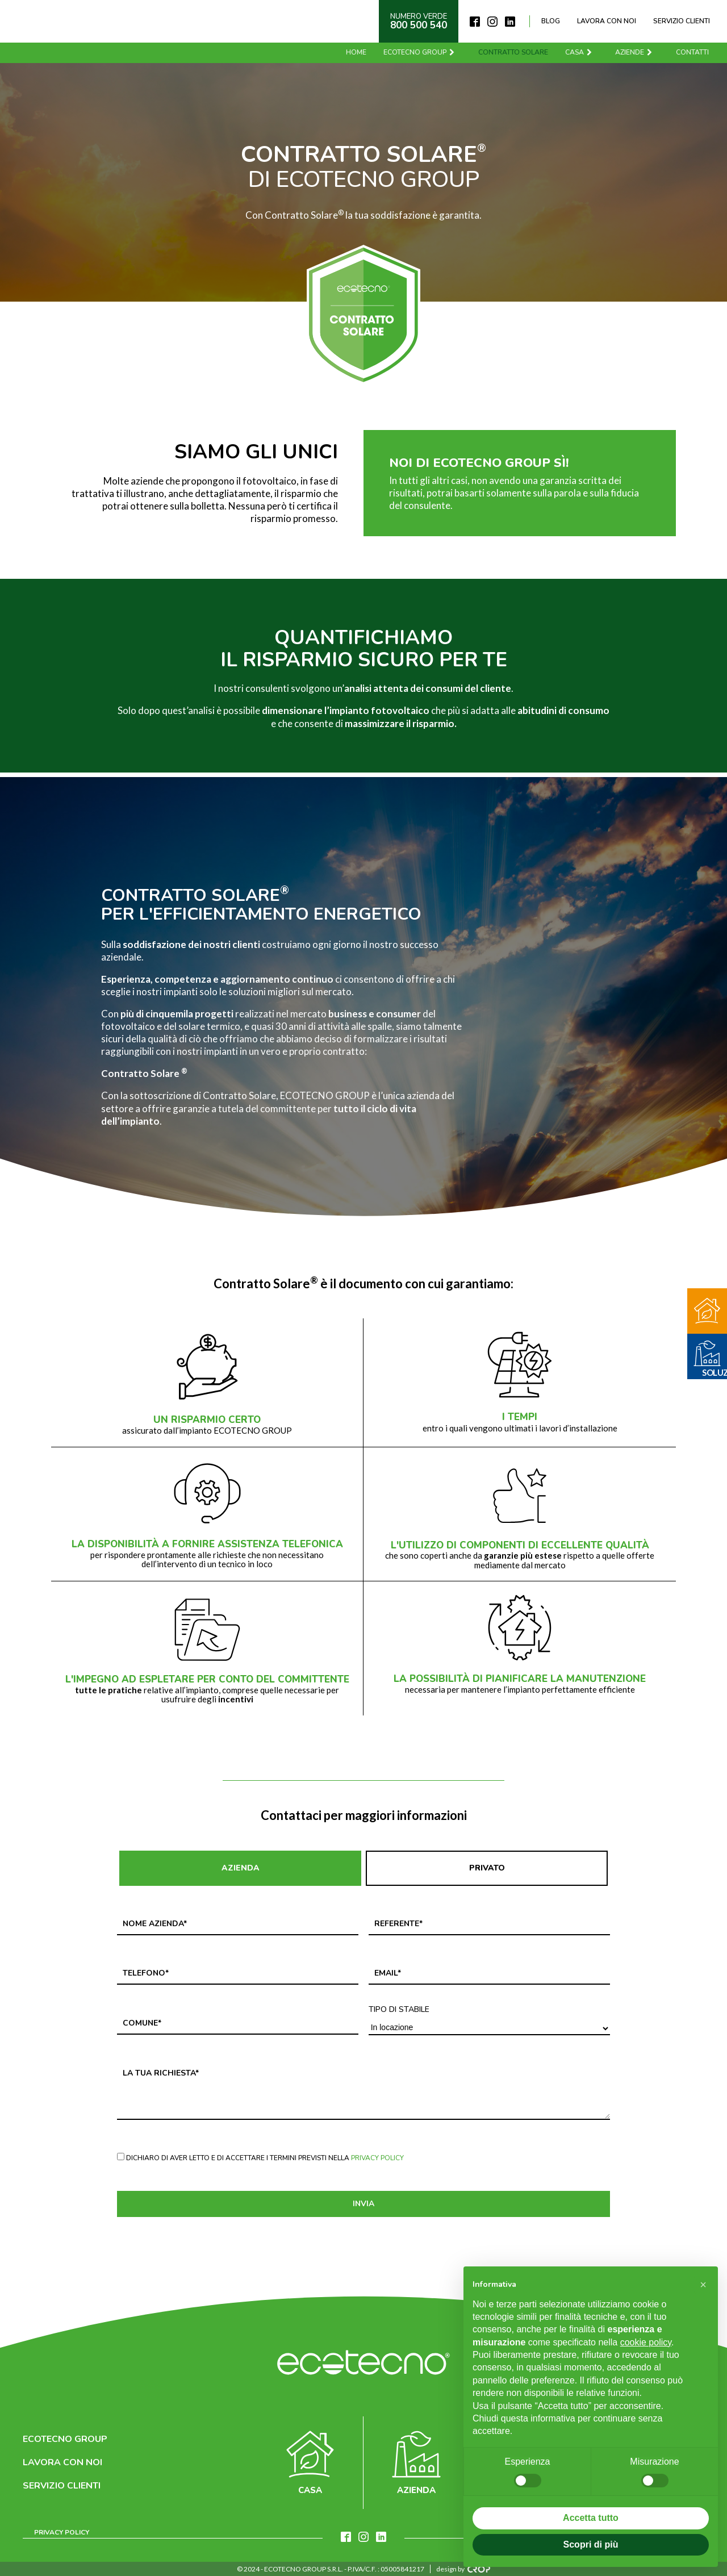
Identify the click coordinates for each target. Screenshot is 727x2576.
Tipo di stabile (399, 2010)
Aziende (635, 52)
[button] (703, 2285)
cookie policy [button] (645, 2342)
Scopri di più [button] (591, 2544)
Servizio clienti (681, 21)
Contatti (693, 52)
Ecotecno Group (421, 52)
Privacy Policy (377, 2157)
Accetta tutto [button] (591, 2518)
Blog (550, 21)
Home (357, 52)
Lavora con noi (606, 21)
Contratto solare (514, 52)
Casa (580, 52)
